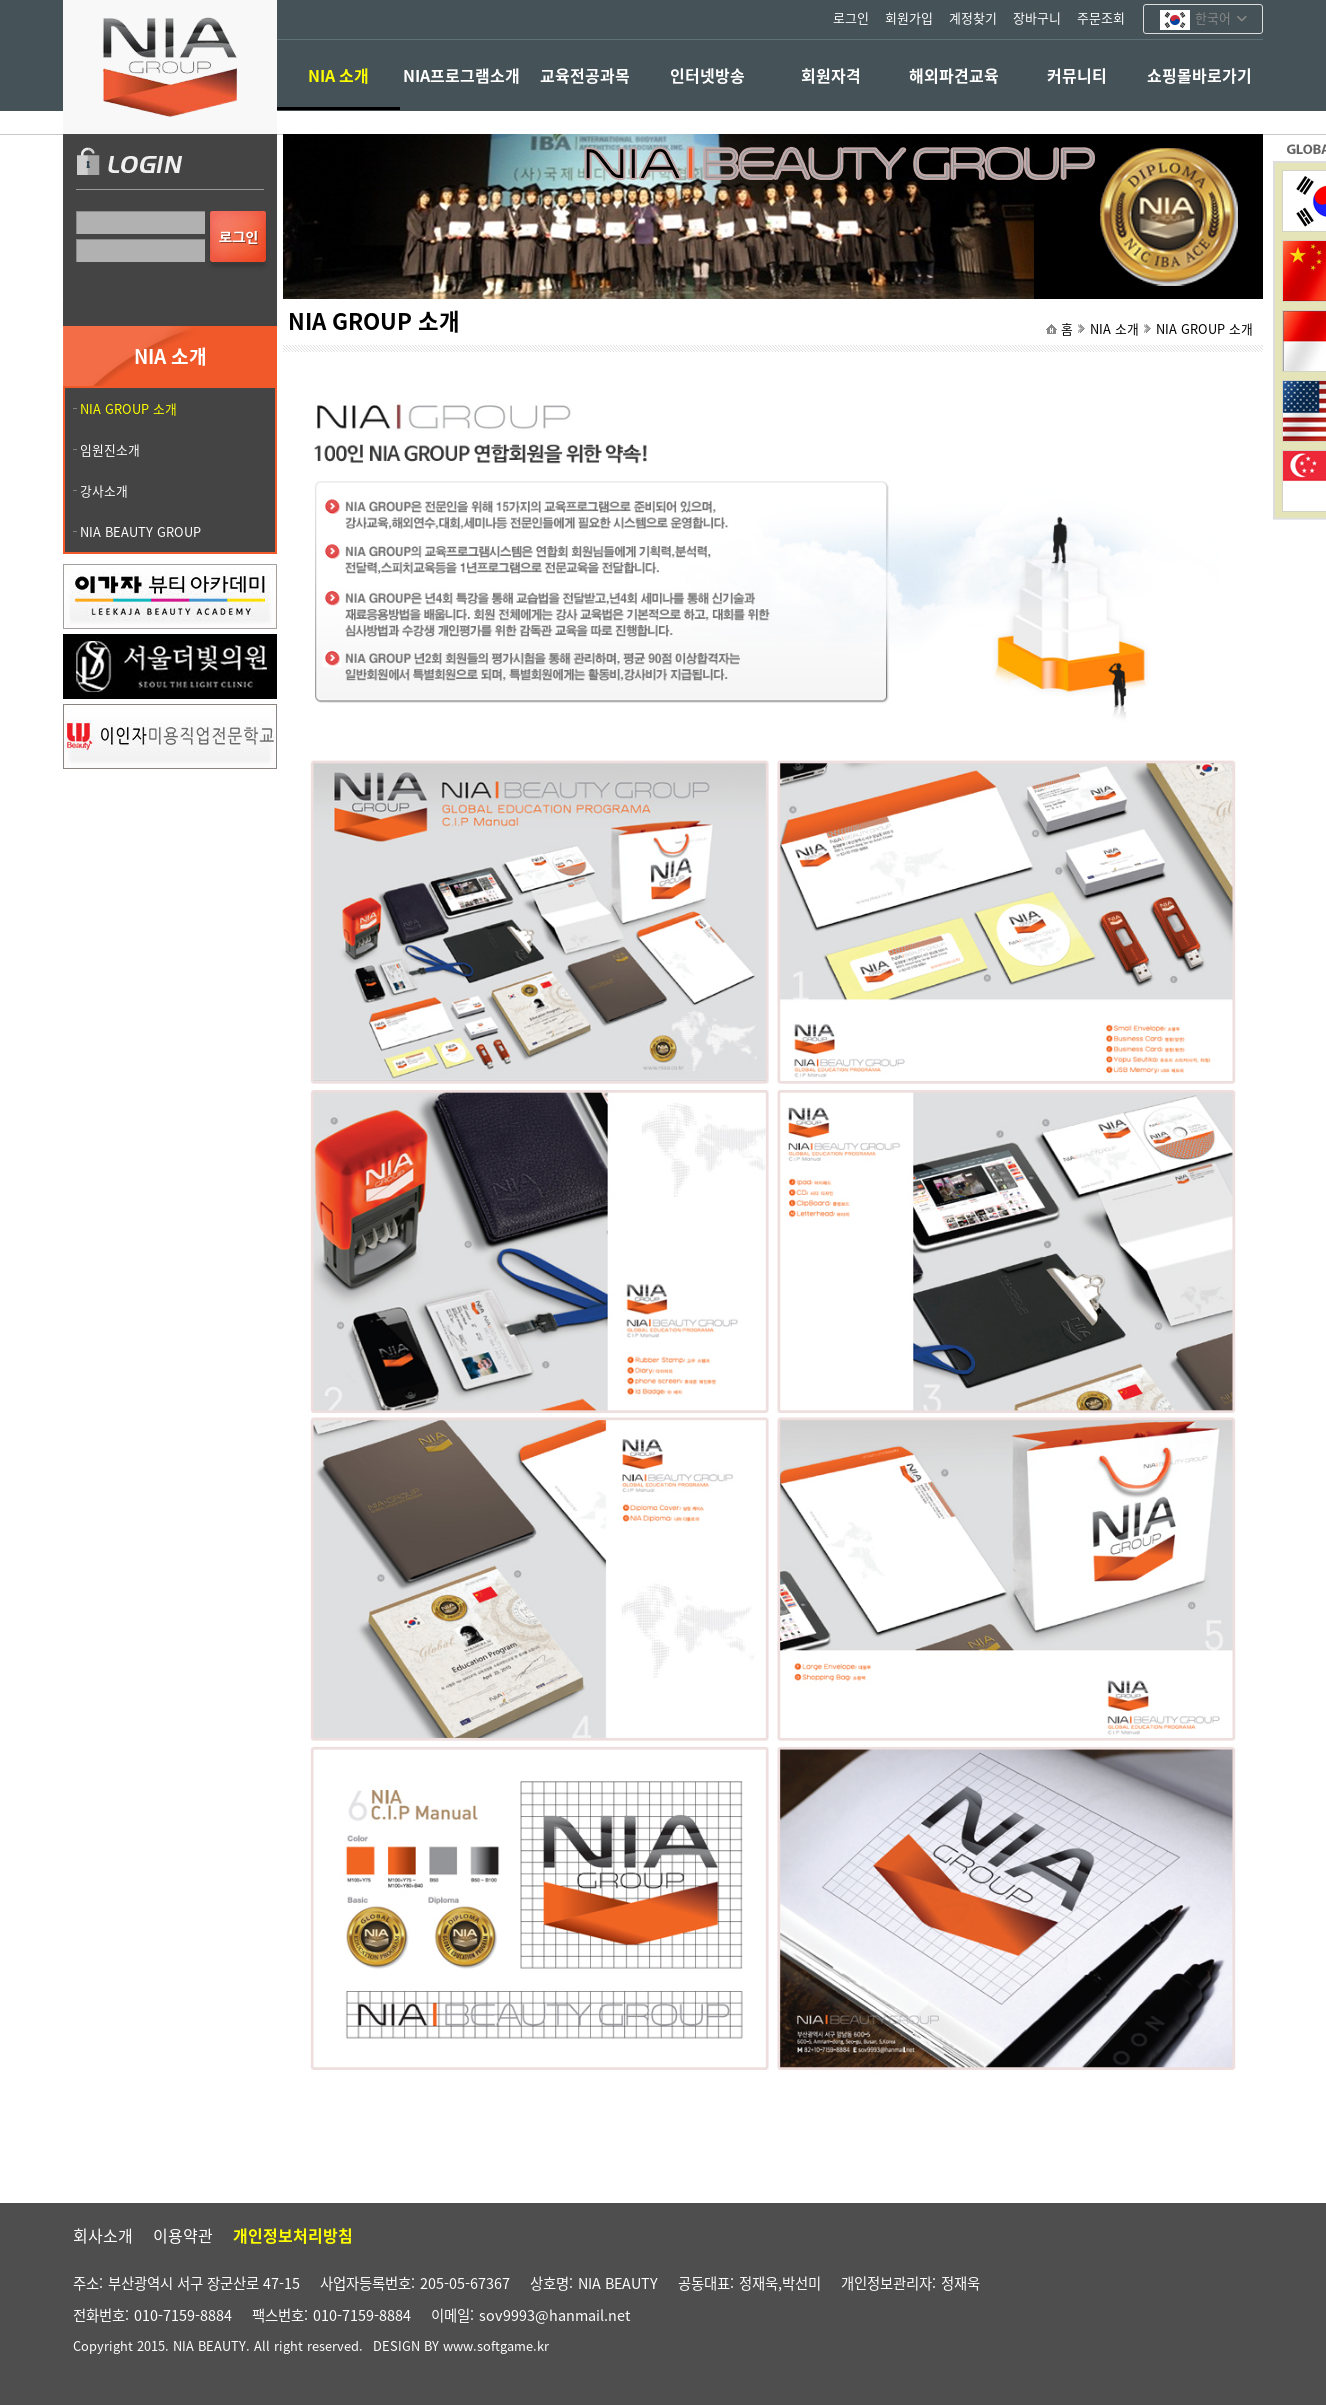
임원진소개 (110, 449)
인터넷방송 (707, 75)
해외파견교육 (954, 75)
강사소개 (104, 490)
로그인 (851, 17)
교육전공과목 (585, 75)
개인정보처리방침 (293, 2235)
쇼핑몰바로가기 (1199, 75)
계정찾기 (973, 17)
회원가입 (909, 17)
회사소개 (103, 2235)
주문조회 (1101, 17)
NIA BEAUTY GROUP (140, 531)
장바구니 (1037, 17)
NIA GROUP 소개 (1204, 328)
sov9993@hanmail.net (554, 2315)
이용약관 (183, 2235)
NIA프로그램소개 (461, 75)
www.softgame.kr (496, 2345)
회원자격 (831, 75)
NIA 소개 (338, 75)
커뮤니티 (1077, 75)
